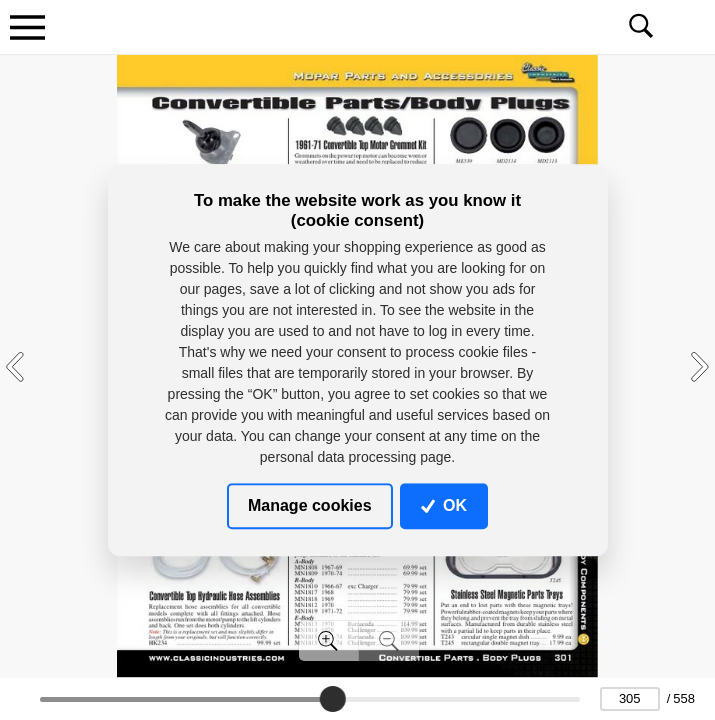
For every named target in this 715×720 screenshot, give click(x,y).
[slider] (333, 699)
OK (444, 505)
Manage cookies (310, 505)
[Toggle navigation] (27, 27)
